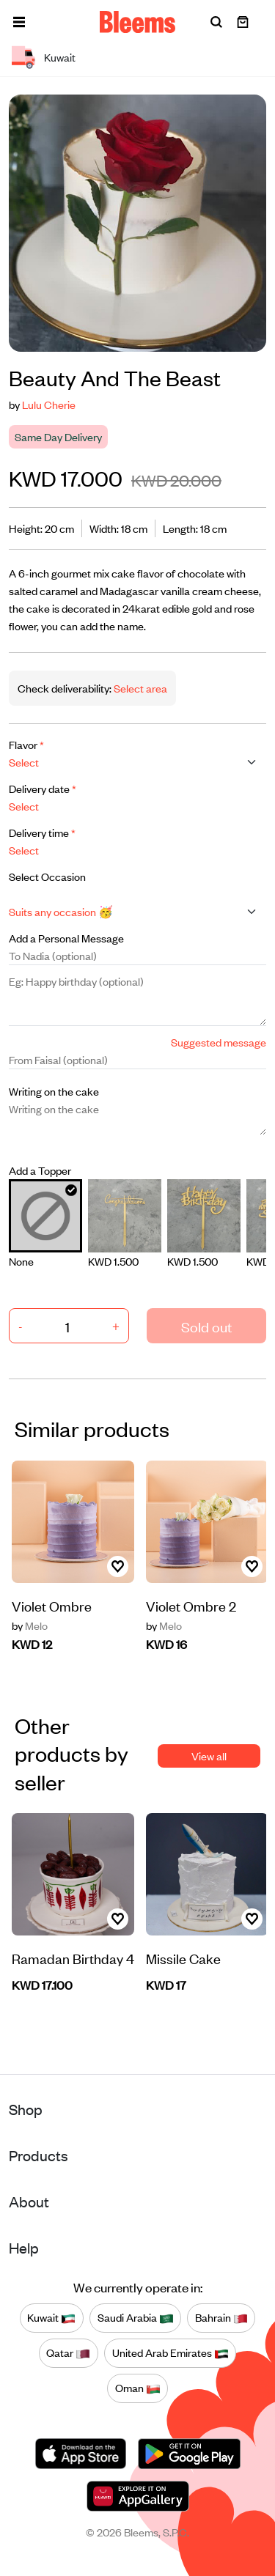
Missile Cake (183, 1958)
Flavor (26, 744)
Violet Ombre (52, 1605)
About (29, 2201)
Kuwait (51, 2318)
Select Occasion (47, 876)
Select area (139, 687)
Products (38, 2155)
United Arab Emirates (170, 2353)
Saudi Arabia (136, 2318)
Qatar (68, 2353)
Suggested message (218, 1041)
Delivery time (42, 832)
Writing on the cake (54, 1091)
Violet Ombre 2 (191, 1605)
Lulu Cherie (49, 404)
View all (209, 1755)
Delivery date (42, 788)
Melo (30, 1625)
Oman (138, 2388)
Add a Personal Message (66, 937)
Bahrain (221, 2318)
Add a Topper (40, 1170)
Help (24, 2247)
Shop (26, 2109)
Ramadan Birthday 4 (73, 1958)
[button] (19, 22)
